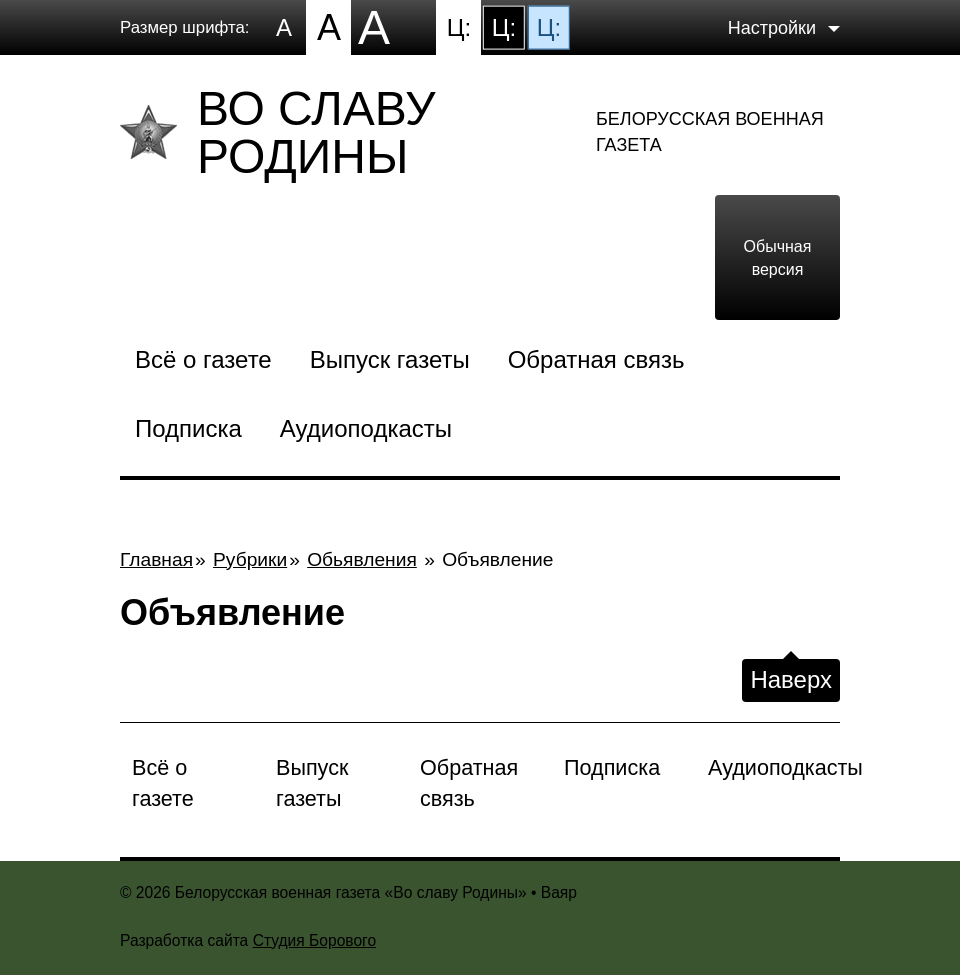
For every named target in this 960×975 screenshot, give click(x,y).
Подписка (188, 428)
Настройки (772, 27)
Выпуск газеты (390, 359)
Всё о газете (203, 359)
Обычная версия (778, 257)
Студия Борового (315, 940)
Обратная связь (596, 359)
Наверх (791, 679)
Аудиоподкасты (366, 428)
